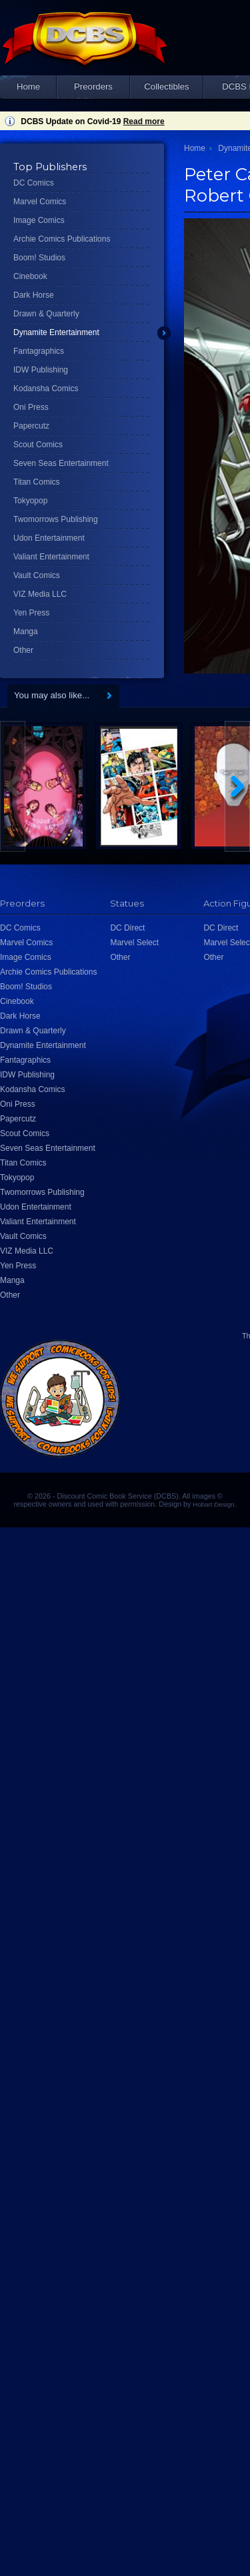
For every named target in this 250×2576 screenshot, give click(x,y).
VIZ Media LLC (40, 594)
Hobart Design (213, 1504)
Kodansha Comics (45, 388)
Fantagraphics (38, 351)
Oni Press (31, 407)
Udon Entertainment (49, 538)
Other (23, 650)
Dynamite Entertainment (56, 332)
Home (28, 86)
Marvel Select (134, 942)
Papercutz (31, 426)
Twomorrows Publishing (55, 519)
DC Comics (33, 183)
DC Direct (127, 928)
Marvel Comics (39, 201)
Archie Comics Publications (61, 239)
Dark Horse (33, 295)
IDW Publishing (40, 369)
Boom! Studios (39, 257)
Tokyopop (30, 500)
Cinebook (30, 276)
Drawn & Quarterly (46, 313)
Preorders (93, 86)
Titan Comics (36, 482)
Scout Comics (38, 444)
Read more (144, 121)
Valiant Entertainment (51, 556)
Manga (25, 631)
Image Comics (39, 220)
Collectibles (166, 86)
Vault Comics (36, 575)
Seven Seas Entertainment (61, 463)
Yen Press (31, 612)
